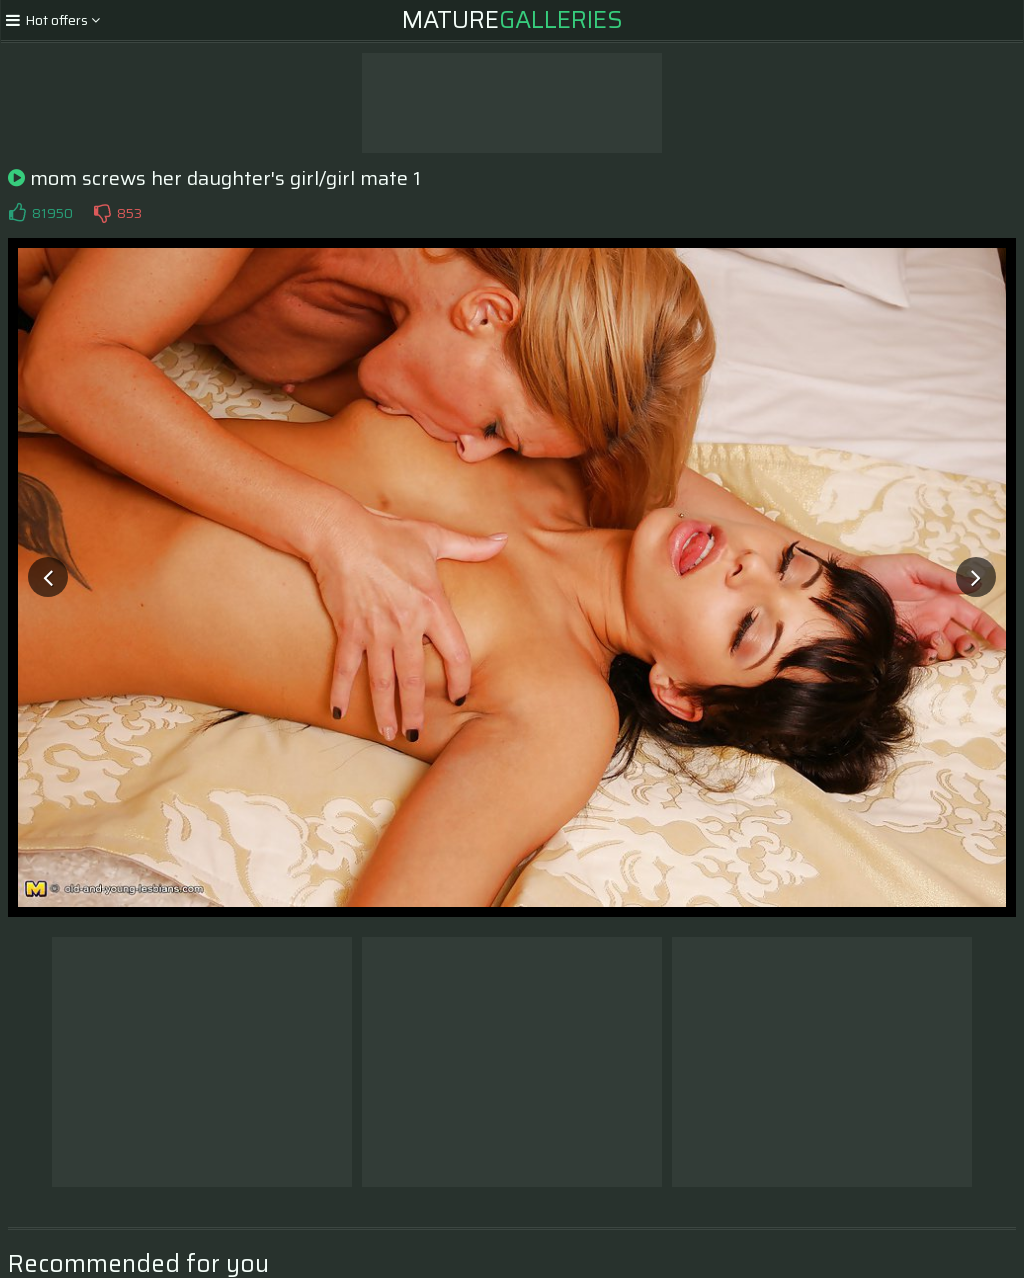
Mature (512, 20)
